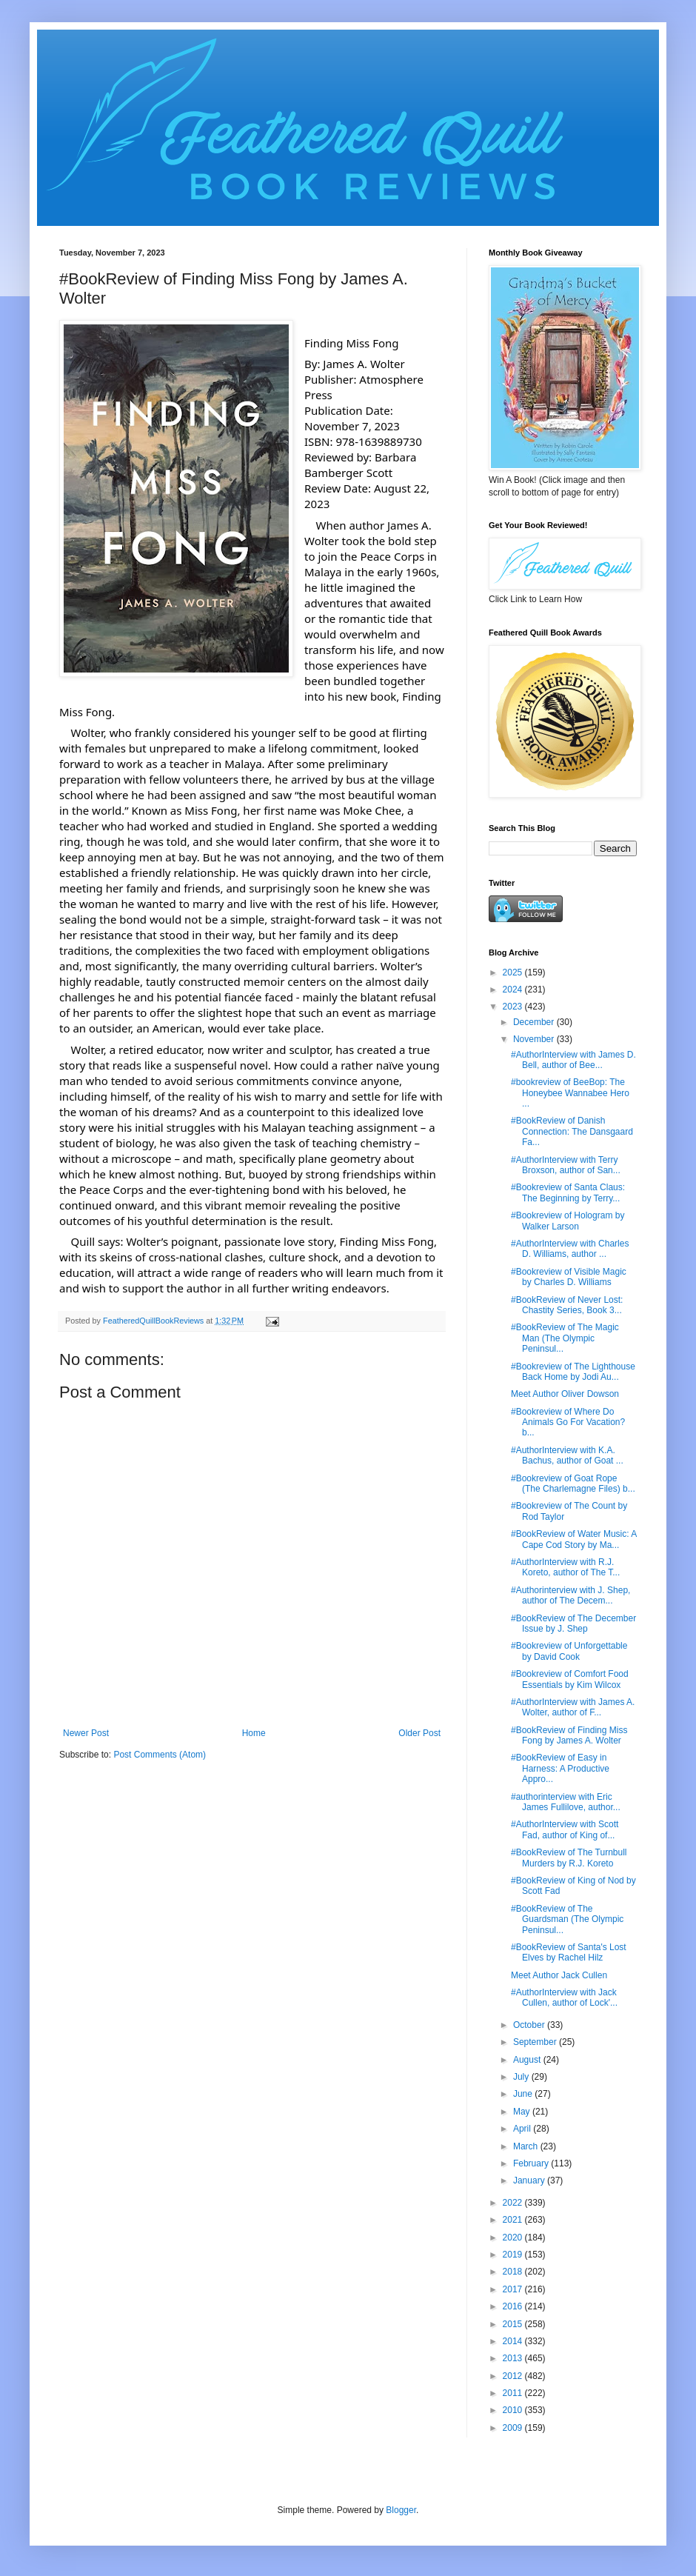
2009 (514, 2428)
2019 (514, 2254)
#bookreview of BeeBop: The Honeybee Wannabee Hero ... (570, 1093)
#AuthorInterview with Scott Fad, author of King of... (564, 1829)
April (523, 2128)
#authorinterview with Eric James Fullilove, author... (565, 1802)
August (528, 2060)
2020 (514, 2237)
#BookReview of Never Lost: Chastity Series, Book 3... (567, 1305)
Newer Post (86, 1733)
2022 (514, 2203)
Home (254, 1733)
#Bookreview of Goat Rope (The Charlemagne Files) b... (573, 1483)
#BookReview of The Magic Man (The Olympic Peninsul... (565, 1338)
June (524, 2094)
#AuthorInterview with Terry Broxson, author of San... (565, 1165)
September (536, 2042)
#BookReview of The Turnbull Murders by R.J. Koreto (569, 1857)
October (530, 2025)
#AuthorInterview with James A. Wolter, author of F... (573, 1707)
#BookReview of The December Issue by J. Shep (573, 1623)
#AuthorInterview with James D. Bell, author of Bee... (573, 1060)
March (527, 2146)
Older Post (419, 1733)
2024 (514, 989)
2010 (514, 2410)
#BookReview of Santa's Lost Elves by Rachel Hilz (568, 1952)
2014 (514, 2341)
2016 (514, 2306)
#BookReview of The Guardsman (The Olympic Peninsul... (567, 1919)
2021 (514, 2220)
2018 (514, 2271)
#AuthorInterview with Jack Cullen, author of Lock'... (564, 1997)
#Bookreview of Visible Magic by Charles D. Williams (568, 1277)
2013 (514, 2358)
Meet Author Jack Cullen (559, 1975)
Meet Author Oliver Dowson (565, 1394)
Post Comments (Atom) (159, 1754)
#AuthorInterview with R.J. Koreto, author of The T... (565, 1567)
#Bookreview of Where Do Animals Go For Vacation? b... (568, 1422)
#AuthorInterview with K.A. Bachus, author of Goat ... (567, 1455)
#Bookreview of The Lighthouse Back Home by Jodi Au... (573, 1371)
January (530, 2180)
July (522, 2077)
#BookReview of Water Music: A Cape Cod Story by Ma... (574, 1539)
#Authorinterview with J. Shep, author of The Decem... (570, 1595)
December (535, 1022)
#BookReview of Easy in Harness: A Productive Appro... (560, 1768)
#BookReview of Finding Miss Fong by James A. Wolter (569, 1735)
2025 (514, 972)
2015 (514, 2324)
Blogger (401, 2510)
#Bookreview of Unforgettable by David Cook (569, 1651)
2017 (514, 2289)
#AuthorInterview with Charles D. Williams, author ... (570, 1248)
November (535, 1039)
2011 (514, 2393)
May (522, 2111)
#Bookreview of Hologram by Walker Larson (567, 1220)
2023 (514, 1006)
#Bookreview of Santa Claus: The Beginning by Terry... (568, 1192)
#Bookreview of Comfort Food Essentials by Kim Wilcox (570, 1679)
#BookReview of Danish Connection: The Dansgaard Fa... (572, 1131)
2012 (514, 2376)
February (532, 2163)
